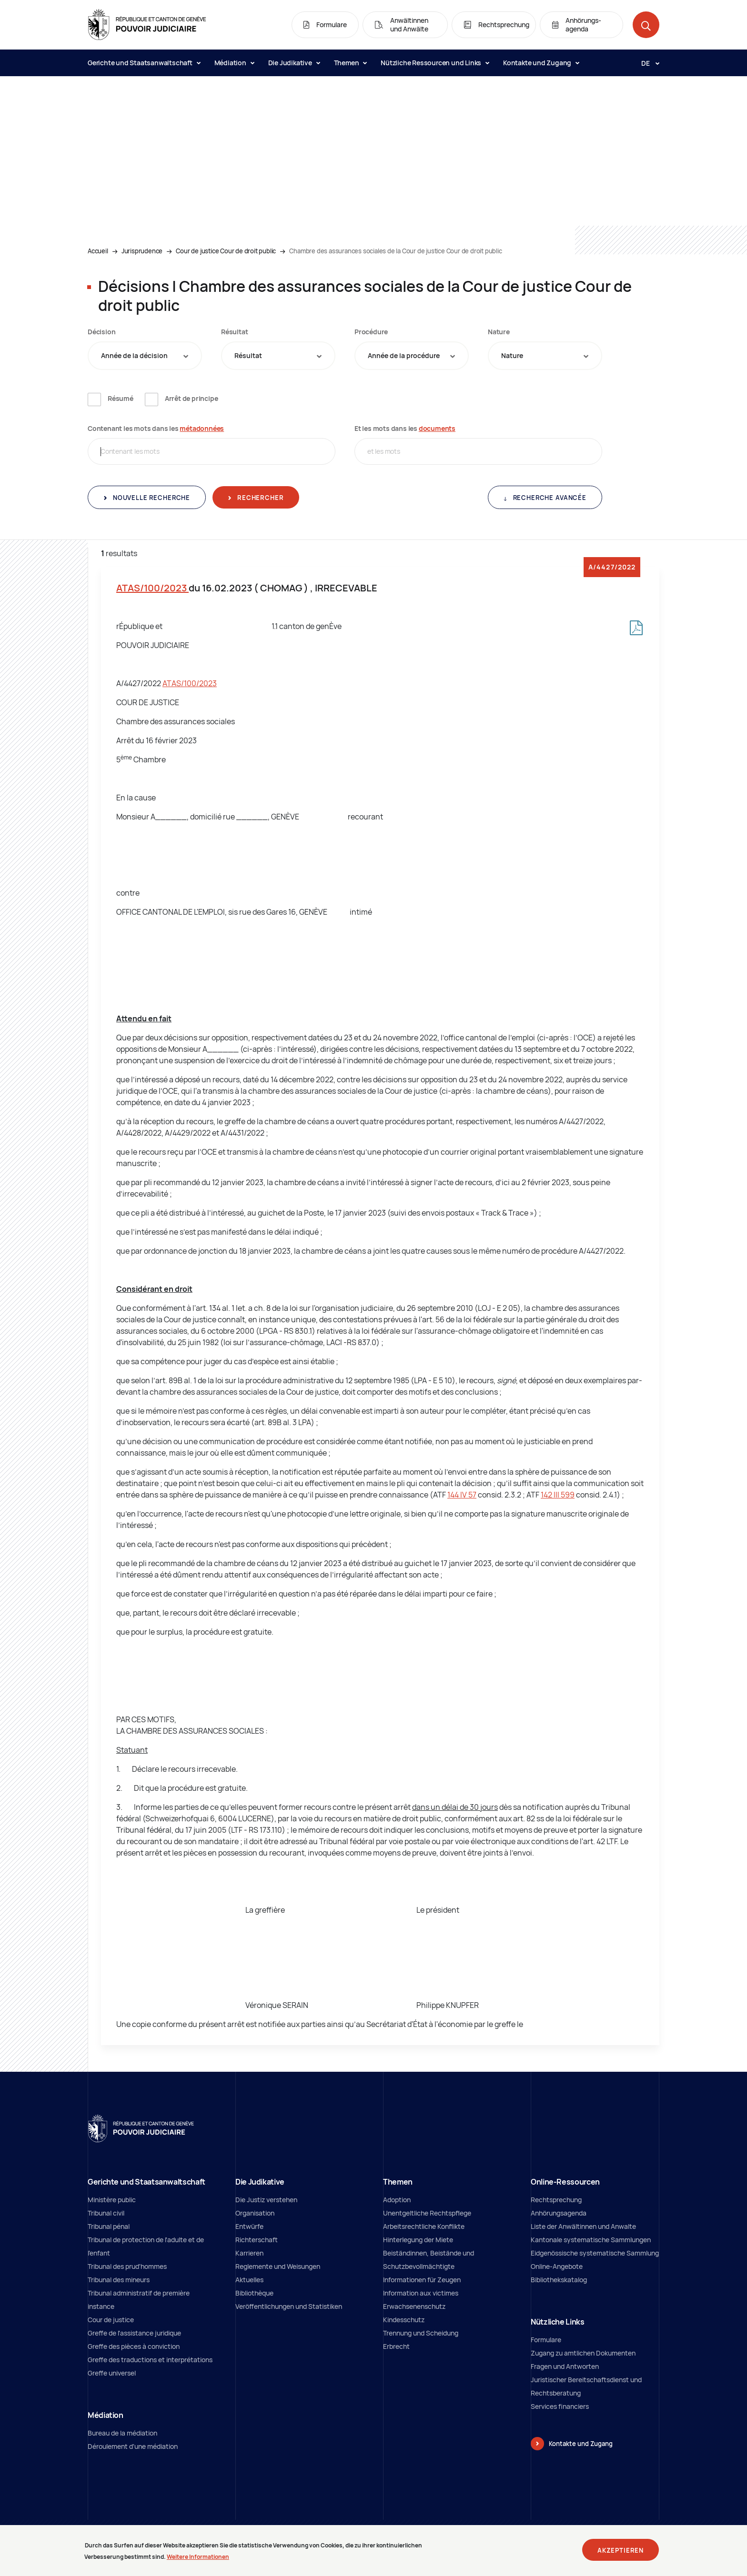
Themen (350, 62)
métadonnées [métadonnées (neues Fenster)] (202, 428)
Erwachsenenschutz (414, 2306)
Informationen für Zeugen (422, 2279)
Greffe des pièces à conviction (134, 2346)
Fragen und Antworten (565, 2366)
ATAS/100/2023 (152, 587)
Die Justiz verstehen (266, 2199)
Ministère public (112, 2199)
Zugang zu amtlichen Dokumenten (583, 2352)
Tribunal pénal (109, 2226)
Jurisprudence (141, 251)
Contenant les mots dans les (156, 428)
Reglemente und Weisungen (277, 2266)
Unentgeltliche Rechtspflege (427, 2212)
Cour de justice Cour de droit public (226, 251)
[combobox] (145, 355)
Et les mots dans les (404, 428)
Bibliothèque (254, 2292)
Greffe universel (112, 2372)
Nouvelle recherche (150, 497)
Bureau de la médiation (122, 2432)
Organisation (254, 2212)
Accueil (98, 251)
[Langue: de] (646, 63)
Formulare (546, 2339)
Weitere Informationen (198, 2560)
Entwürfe (249, 2226)
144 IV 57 (461, 1494)
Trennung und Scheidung (420, 2332)
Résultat (234, 331)
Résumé (120, 398)
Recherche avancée (548, 497)
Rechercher (259, 497)
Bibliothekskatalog (559, 2279)
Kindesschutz (403, 2319)
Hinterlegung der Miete (418, 2239)
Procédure (371, 331)
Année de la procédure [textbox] (404, 355)
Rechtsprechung (556, 2199)
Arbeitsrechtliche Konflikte (423, 2226)
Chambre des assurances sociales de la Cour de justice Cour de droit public (395, 251)
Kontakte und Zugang (541, 62)
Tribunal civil (106, 2212)
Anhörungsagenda (558, 2212)
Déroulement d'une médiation (133, 2446)
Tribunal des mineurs (119, 2279)
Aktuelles (249, 2279)
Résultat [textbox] (248, 355)
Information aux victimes (420, 2292)
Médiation (234, 62)
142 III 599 (558, 1494)
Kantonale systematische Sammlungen (591, 2239)
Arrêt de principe (191, 398)
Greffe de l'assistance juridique (134, 2332)
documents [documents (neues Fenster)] (437, 428)
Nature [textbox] (512, 355)
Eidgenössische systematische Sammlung (595, 2252)
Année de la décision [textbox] (134, 355)
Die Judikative (294, 62)
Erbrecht (396, 2346)
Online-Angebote (557, 2266)
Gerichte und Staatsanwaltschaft (144, 62)
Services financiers (560, 2406)
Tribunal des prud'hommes (127, 2266)
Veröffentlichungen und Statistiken (288, 2306)
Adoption (397, 2199)
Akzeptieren (620, 2553)
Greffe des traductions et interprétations (150, 2359)
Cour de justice (111, 2319)
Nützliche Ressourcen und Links (435, 62)
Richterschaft (256, 2239)
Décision (101, 331)
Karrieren (249, 2252)
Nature (499, 331)
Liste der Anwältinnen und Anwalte (583, 2226)
